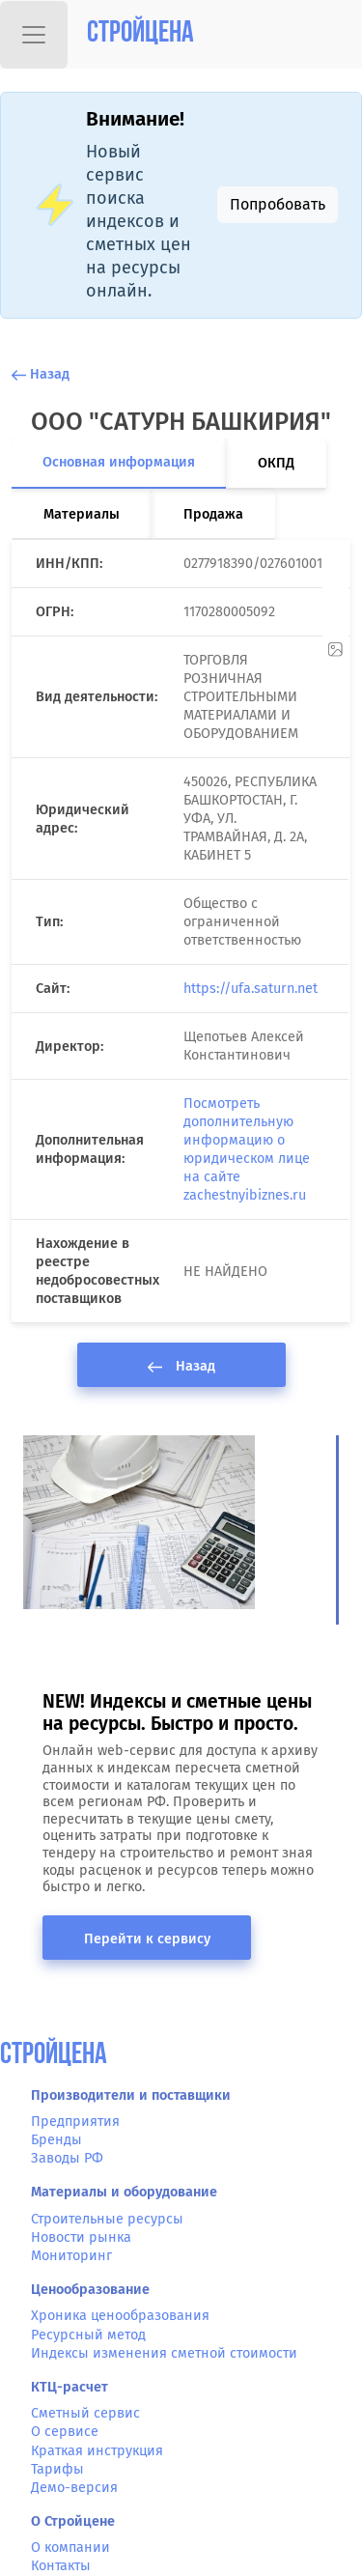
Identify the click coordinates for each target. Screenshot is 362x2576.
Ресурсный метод (88, 2335)
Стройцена (140, 34)
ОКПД (276, 463)
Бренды (56, 2140)
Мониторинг (71, 2256)
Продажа (213, 514)
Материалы (81, 514)
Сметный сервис (85, 2413)
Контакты (61, 2566)
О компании (70, 2547)
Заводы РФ (67, 2158)
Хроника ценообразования (120, 2315)
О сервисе (64, 2431)
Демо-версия (74, 2487)
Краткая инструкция (97, 2451)
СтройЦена (53, 2056)
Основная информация (118, 462)
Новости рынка (81, 2237)
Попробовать (277, 204)
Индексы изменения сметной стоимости (164, 2353)
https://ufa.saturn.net (250, 988)
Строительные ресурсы (107, 2219)
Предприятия (75, 2121)
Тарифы (57, 2469)
